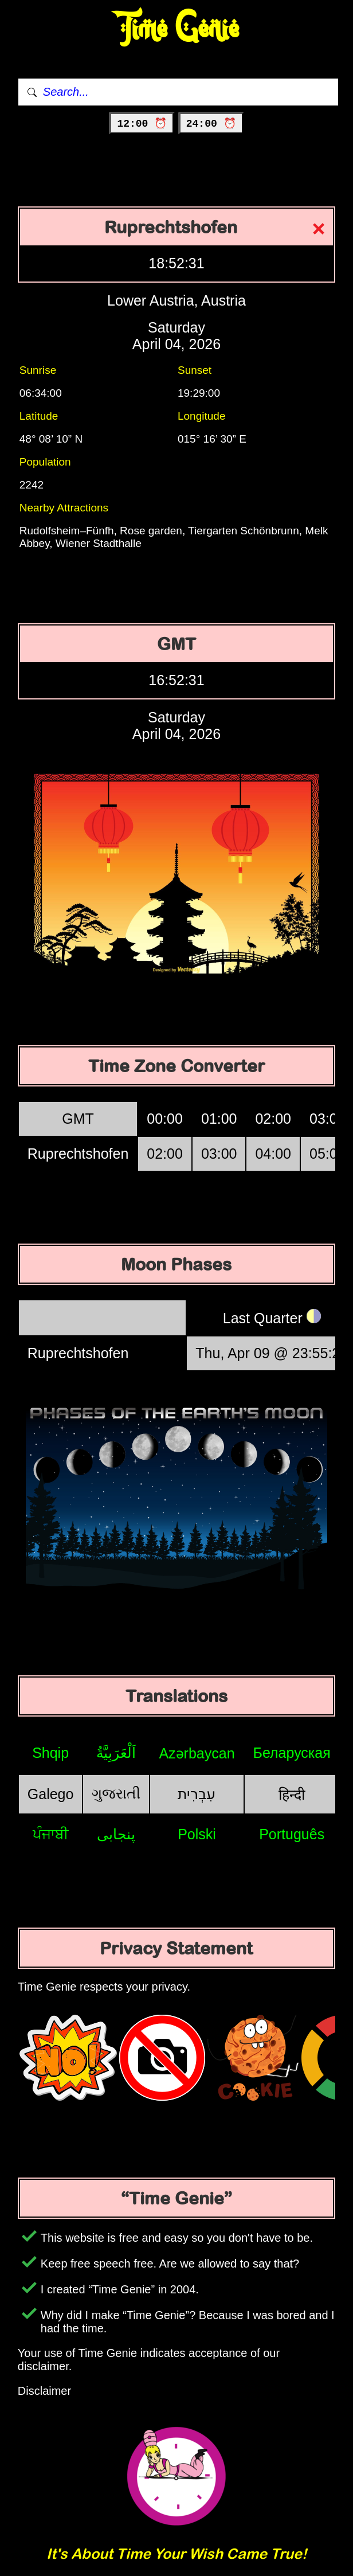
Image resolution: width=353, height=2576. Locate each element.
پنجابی (116, 1834)
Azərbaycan (196, 1753)
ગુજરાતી (116, 1793)
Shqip (50, 1753)
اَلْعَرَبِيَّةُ (116, 1753)
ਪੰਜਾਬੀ (51, 1834)
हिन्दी (292, 1795)
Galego (51, 1794)
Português (291, 1834)
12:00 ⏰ (142, 124)
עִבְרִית (196, 1794)
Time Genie (177, 29)
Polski (197, 1834)
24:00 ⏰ (211, 124)
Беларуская (292, 1753)
